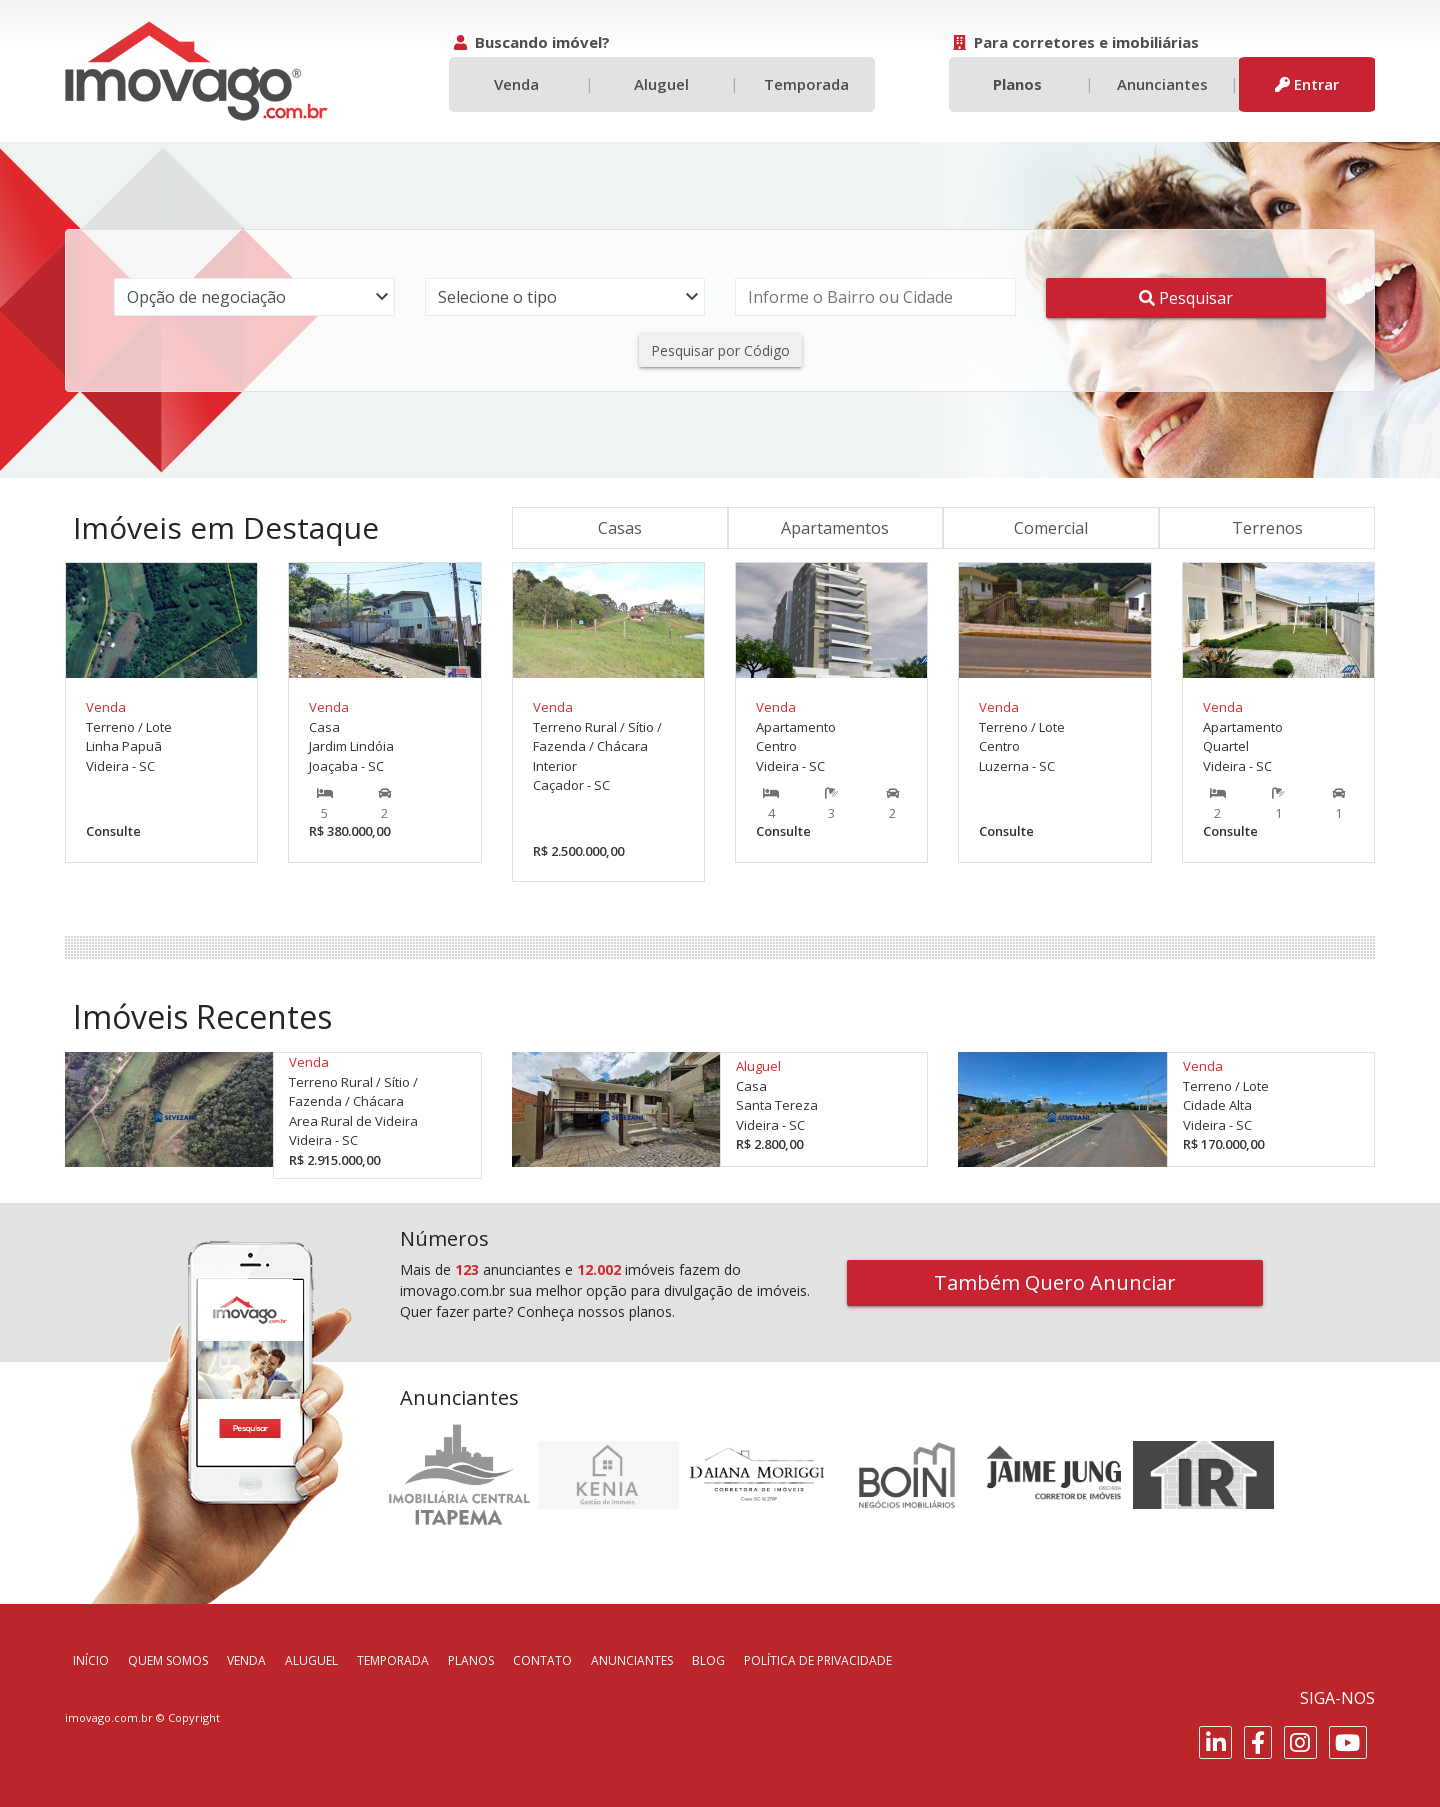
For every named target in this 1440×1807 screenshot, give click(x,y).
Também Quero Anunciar (1055, 1282)
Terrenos (1267, 528)
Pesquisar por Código (720, 350)
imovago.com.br (109, 1717)
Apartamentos (835, 528)
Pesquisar (1186, 298)
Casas (620, 528)
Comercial (1051, 528)
